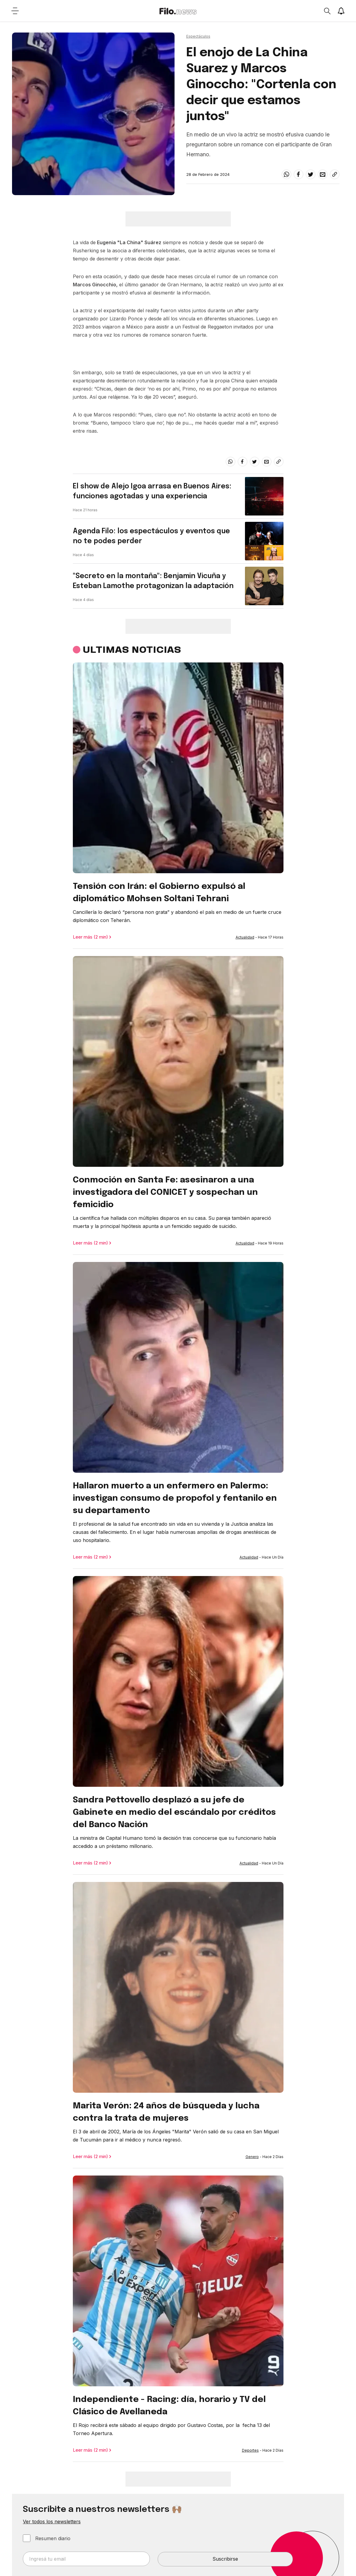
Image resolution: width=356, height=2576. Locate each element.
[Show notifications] (341, 11)
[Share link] (334, 174)
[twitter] (310, 174)
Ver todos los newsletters (52, 2521)
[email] (322, 174)
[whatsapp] (286, 174)
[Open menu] (15, 11)
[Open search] (327, 11)
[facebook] (298, 174)
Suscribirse (225, 2559)
